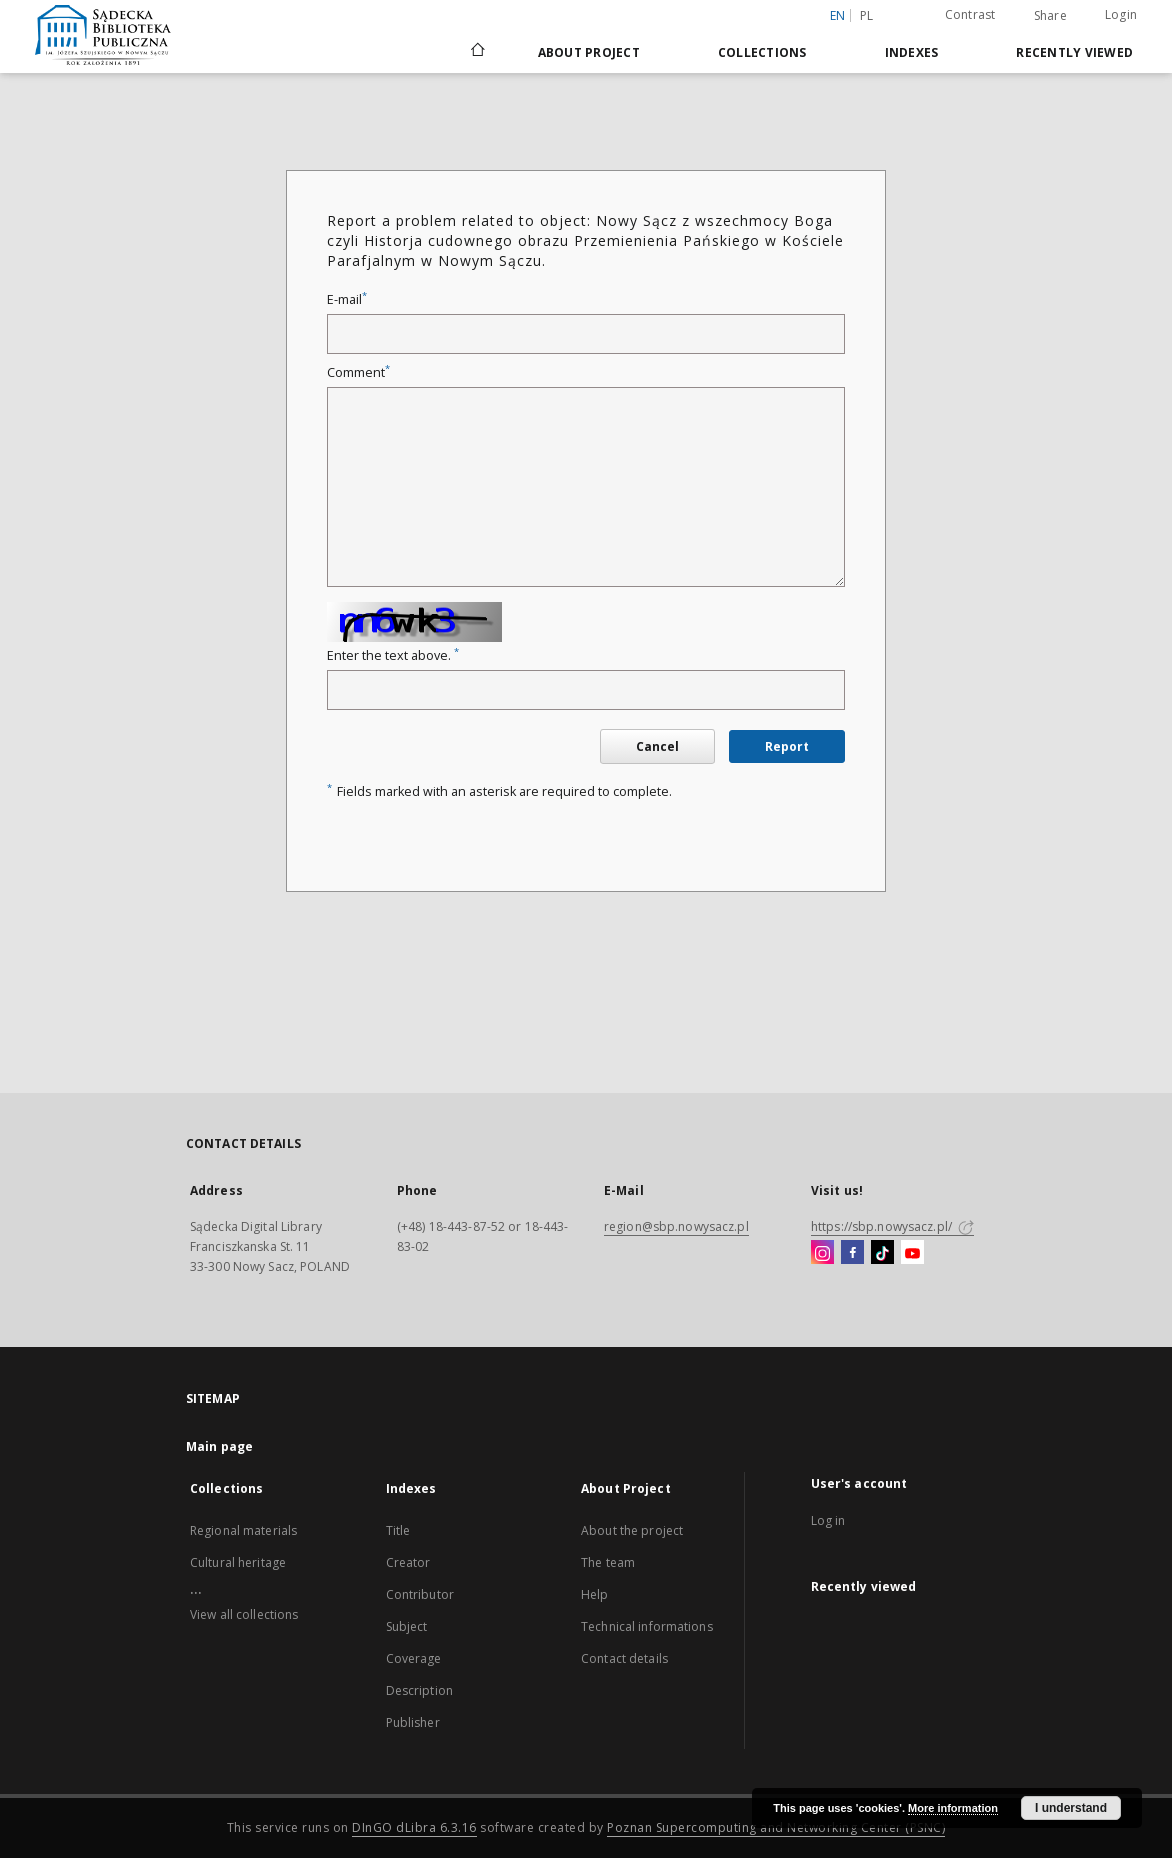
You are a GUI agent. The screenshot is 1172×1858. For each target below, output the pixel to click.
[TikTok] (882, 1253)
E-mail (347, 299)
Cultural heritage (238, 1562)
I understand (1071, 1808)
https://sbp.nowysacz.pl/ (892, 1226)
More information (953, 1808)
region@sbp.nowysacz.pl (676, 1226)
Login (1121, 14)
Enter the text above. (393, 655)
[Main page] (476, 52)
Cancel (657, 746)
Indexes (912, 52)
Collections (762, 52)
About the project (632, 1530)
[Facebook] (852, 1253)
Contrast (970, 14)
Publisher (413, 1722)
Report (787, 746)
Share (1050, 16)
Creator (408, 1562)
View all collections (244, 1614)
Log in (828, 1520)
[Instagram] (822, 1253)
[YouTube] (912, 1253)
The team (608, 1562)
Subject (407, 1626)
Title (398, 1530)
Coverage (414, 1658)
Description (419, 1690)
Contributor (420, 1594)
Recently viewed (1074, 52)
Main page (219, 1446)
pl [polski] (867, 15)
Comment (358, 372)
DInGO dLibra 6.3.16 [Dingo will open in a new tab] (414, 1827)
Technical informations (647, 1626)
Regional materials (243, 1530)
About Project (589, 52)
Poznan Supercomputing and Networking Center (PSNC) (776, 1827)
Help (594, 1594)
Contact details (624, 1658)
